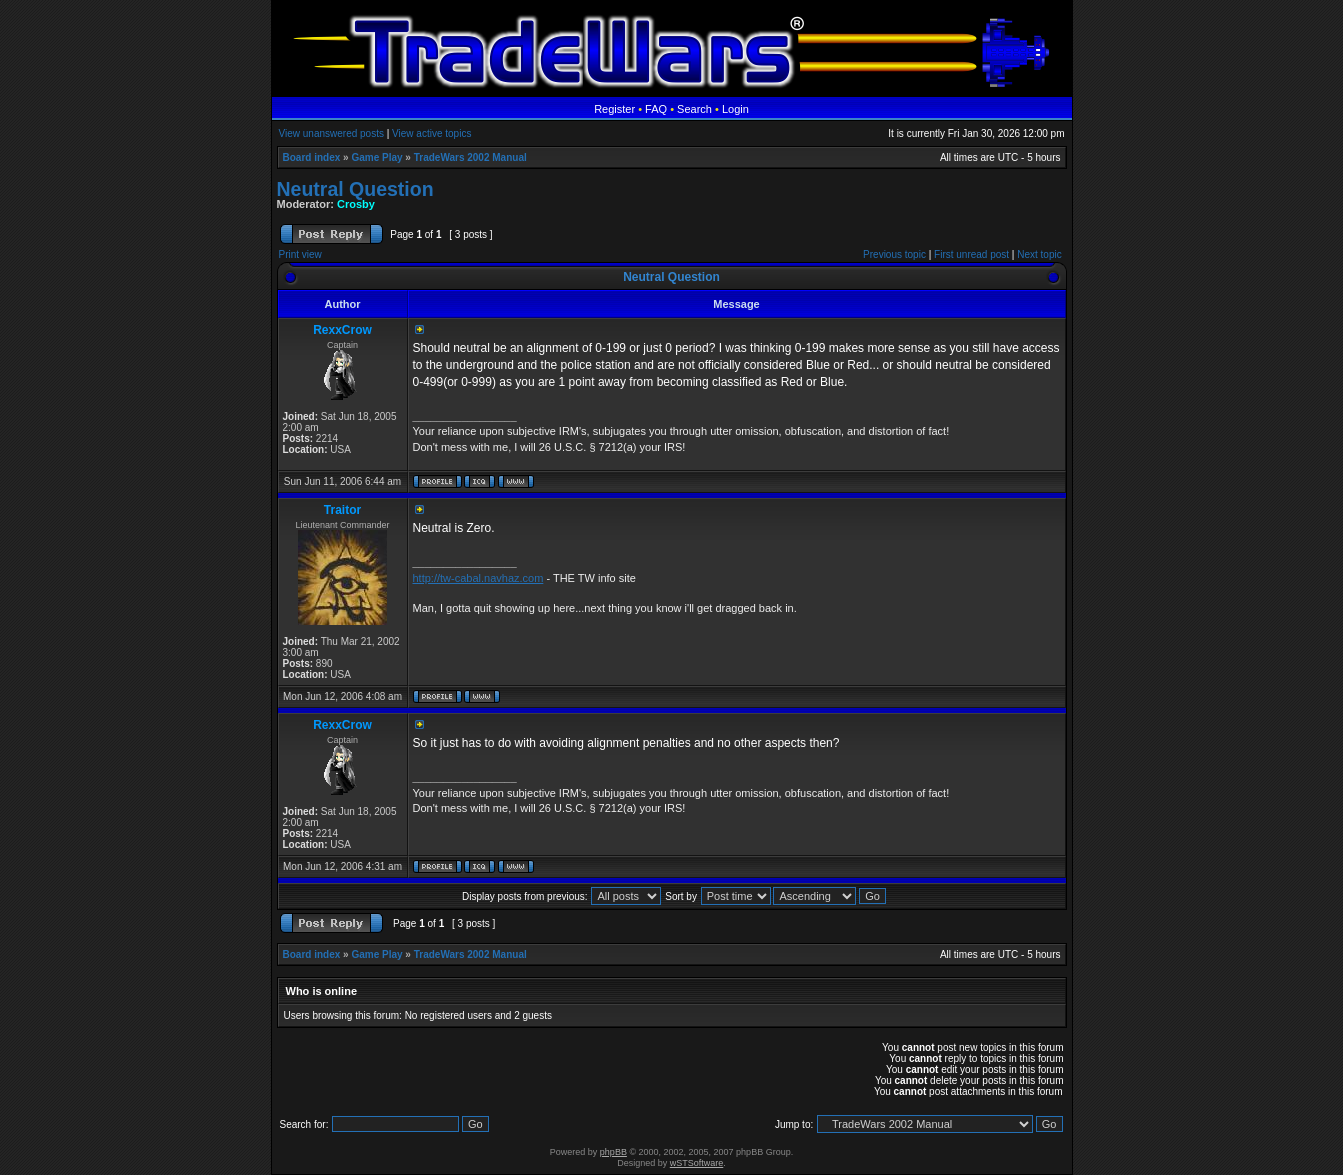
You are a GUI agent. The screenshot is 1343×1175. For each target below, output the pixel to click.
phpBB (613, 1152)
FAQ (656, 109)
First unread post (971, 254)
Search (694, 109)
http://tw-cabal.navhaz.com (478, 578)
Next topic (1039, 254)
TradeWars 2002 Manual (470, 157)
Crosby (356, 204)
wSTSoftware (697, 1163)
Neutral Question (355, 189)
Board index (312, 157)
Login (735, 109)
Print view (300, 254)
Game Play (376, 157)
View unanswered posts (331, 133)
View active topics (431, 133)
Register (614, 109)
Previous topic (894, 254)
